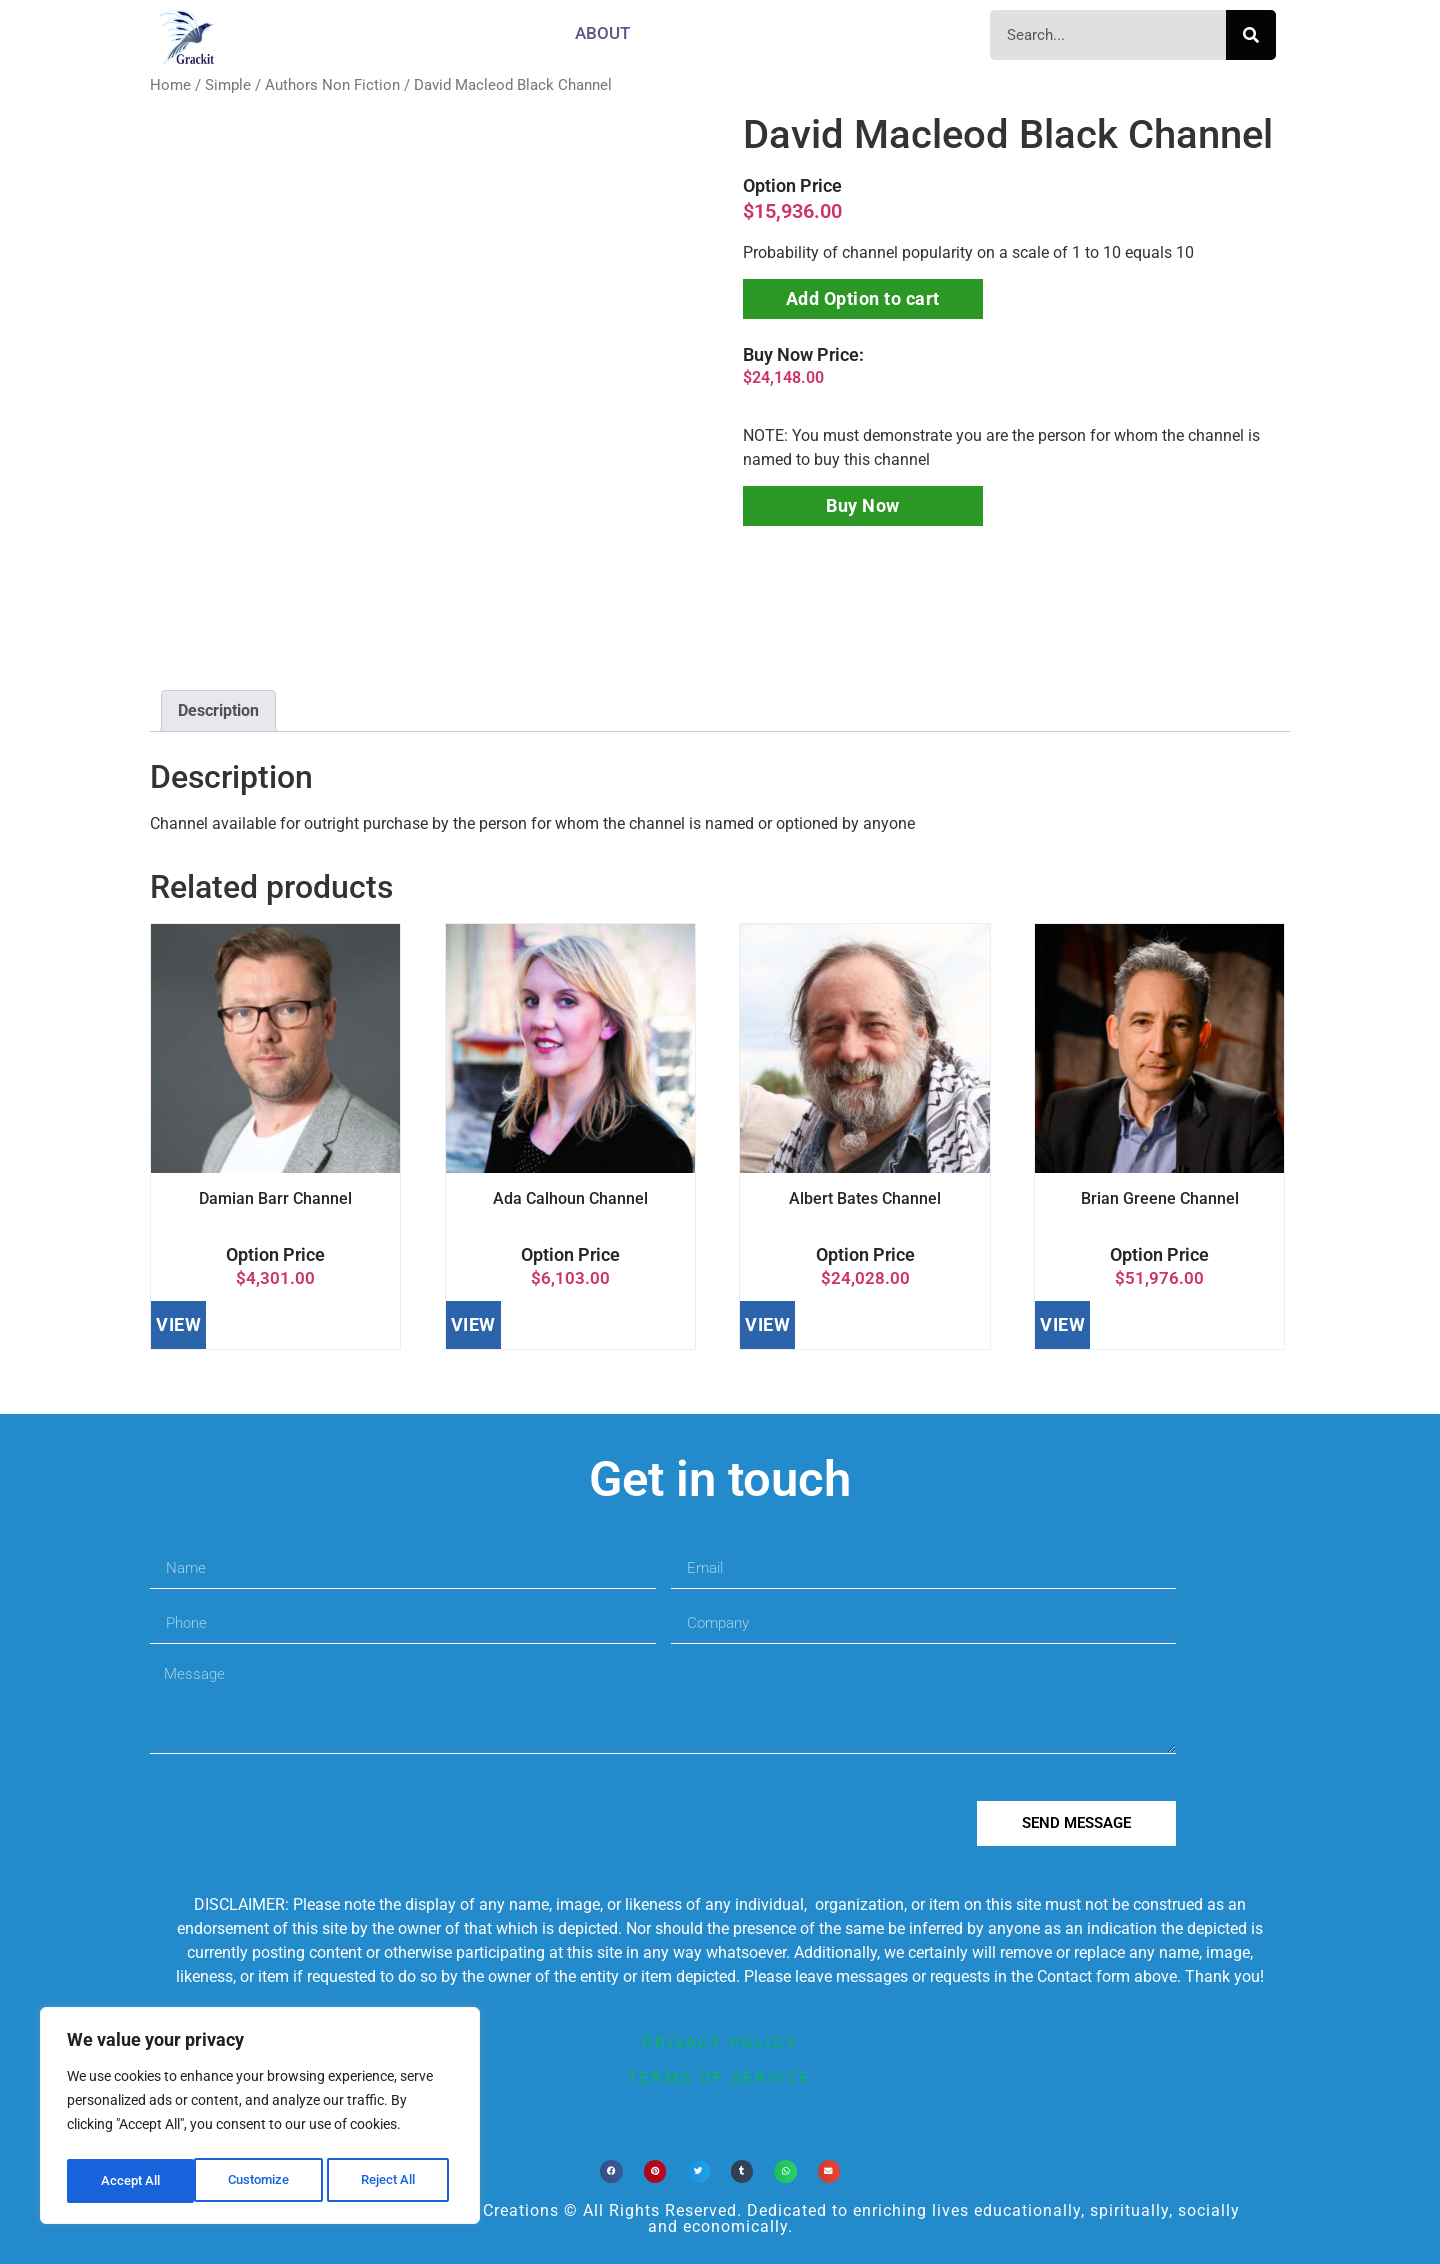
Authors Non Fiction (332, 85)
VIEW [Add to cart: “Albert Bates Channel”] (767, 1324)
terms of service (720, 2078)
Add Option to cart (863, 298)
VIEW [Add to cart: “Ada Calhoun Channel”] (473, 1324)
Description (218, 710)
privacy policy (720, 2043)
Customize (131, 2181)
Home (170, 85)
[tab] (218, 711)
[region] (260, 2119)
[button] (611, 2171)
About (602, 33)
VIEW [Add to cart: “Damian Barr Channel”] (178, 1324)
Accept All (392, 2181)
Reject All (262, 2181)
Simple (228, 85)
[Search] (1251, 35)
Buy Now (863, 505)
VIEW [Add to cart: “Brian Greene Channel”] (1062, 1324)
